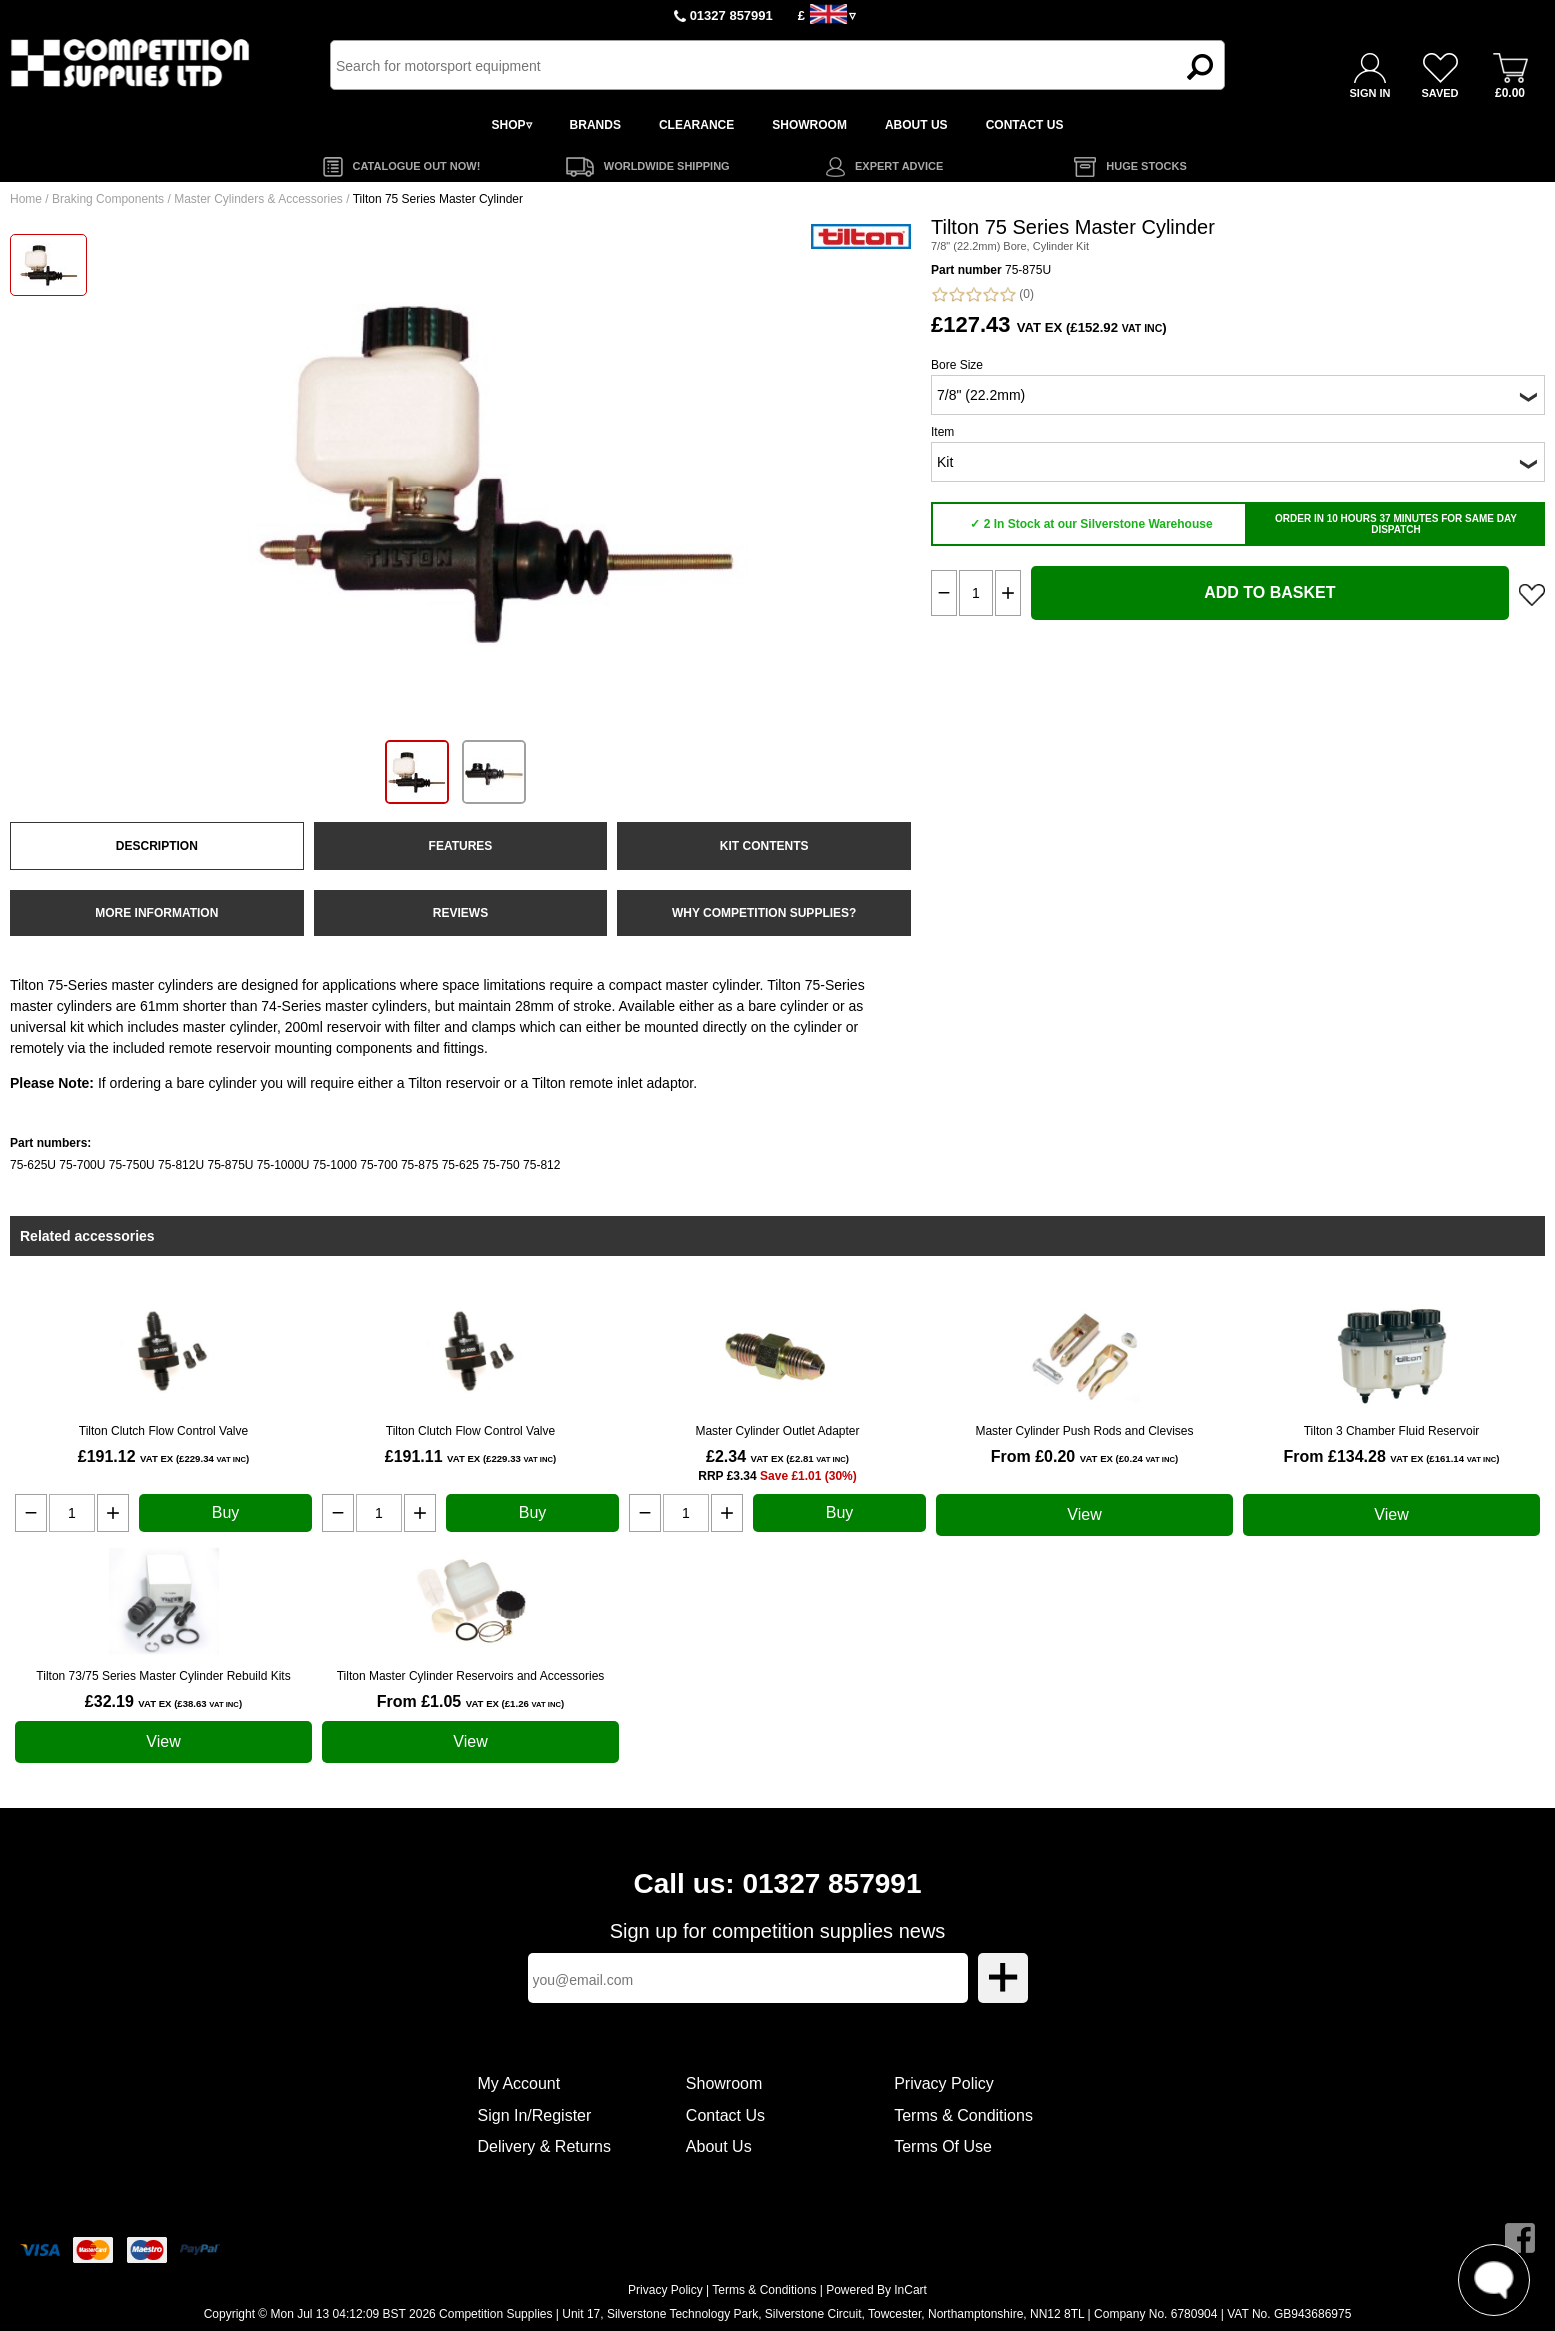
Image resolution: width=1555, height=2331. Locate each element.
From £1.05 (470, 1701)
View (1084, 1514)
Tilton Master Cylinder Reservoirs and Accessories (471, 1676)
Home (26, 199)
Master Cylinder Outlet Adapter (777, 1431)
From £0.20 (1084, 1456)
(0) (982, 294)
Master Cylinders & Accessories (258, 199)
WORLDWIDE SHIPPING (667, 166)
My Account (519, 2083)
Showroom (724, 2083)
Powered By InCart (876, 2290)
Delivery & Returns (544, 2146)
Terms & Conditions (963, 2115)
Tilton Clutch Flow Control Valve (163, 1431)
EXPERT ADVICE (899, 166)
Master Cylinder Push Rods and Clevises (1084, 1431)
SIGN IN (1370, 93)
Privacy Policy (944, 2083)
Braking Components (108, 199)
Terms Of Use (943, 2146)
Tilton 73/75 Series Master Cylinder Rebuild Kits (163, 1676)
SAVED (1439, 93)
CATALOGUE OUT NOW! (417, 166)
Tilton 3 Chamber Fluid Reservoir (1392, 1431)
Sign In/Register (535, 2115)
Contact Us (725, 2115)
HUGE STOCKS (1146, 166)
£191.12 (163, 1456)
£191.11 (470, 1456)
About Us (719, 2146)
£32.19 (163, 1701)
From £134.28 (1392, 1456)
